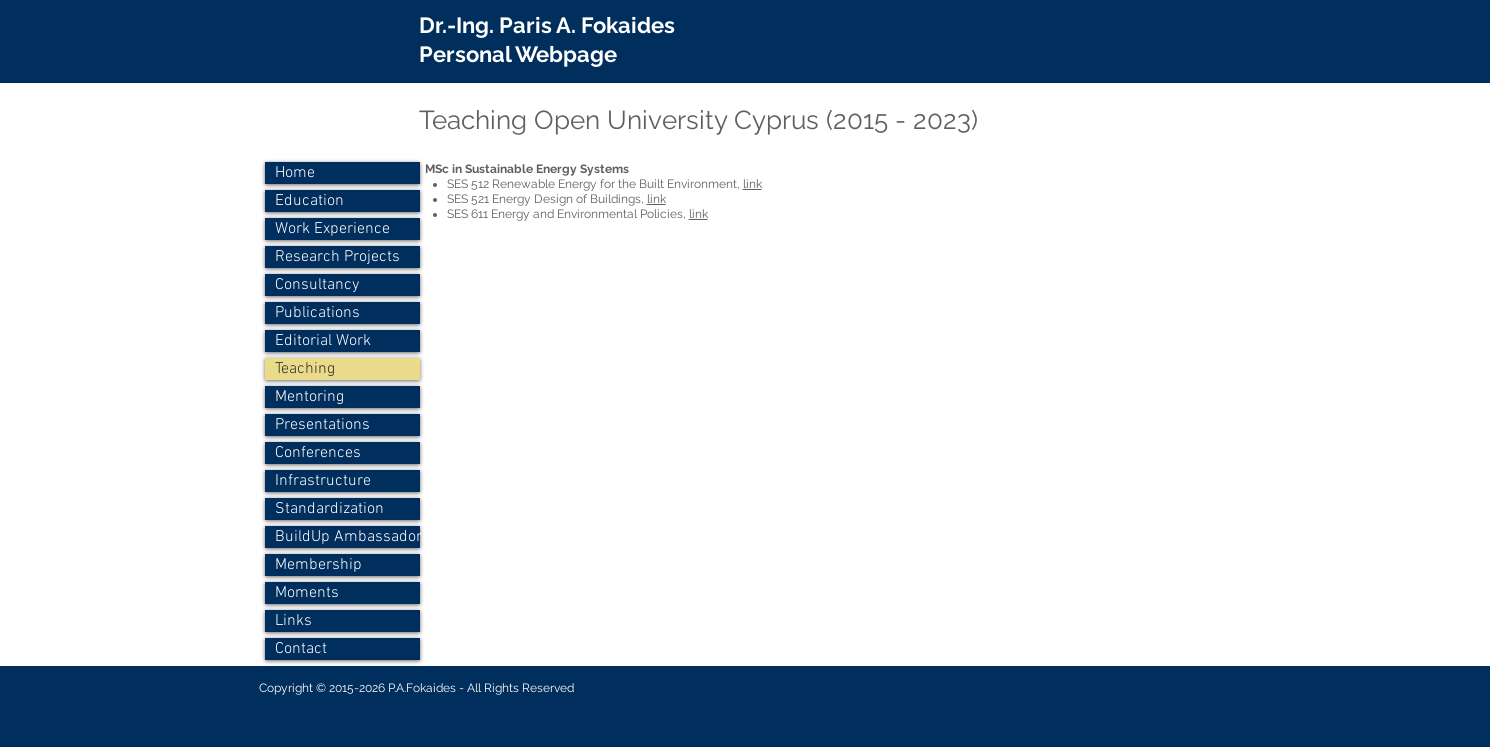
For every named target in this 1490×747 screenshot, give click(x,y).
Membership (318, 565)
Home (295, 173)
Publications (317, 313)
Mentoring (309, 397)
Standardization (329, 509)
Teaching (305, 369)
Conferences (318, 453)
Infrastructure (323, 481)
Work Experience (332, 229)
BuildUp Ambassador (347, 537)
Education (309, 201)
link (752, 184)
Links (293, 621)
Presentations (322, 425)
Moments (307, 593)
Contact (301, 649)
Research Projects (337, 257)
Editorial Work (323, 341)
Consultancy (317, 285)
